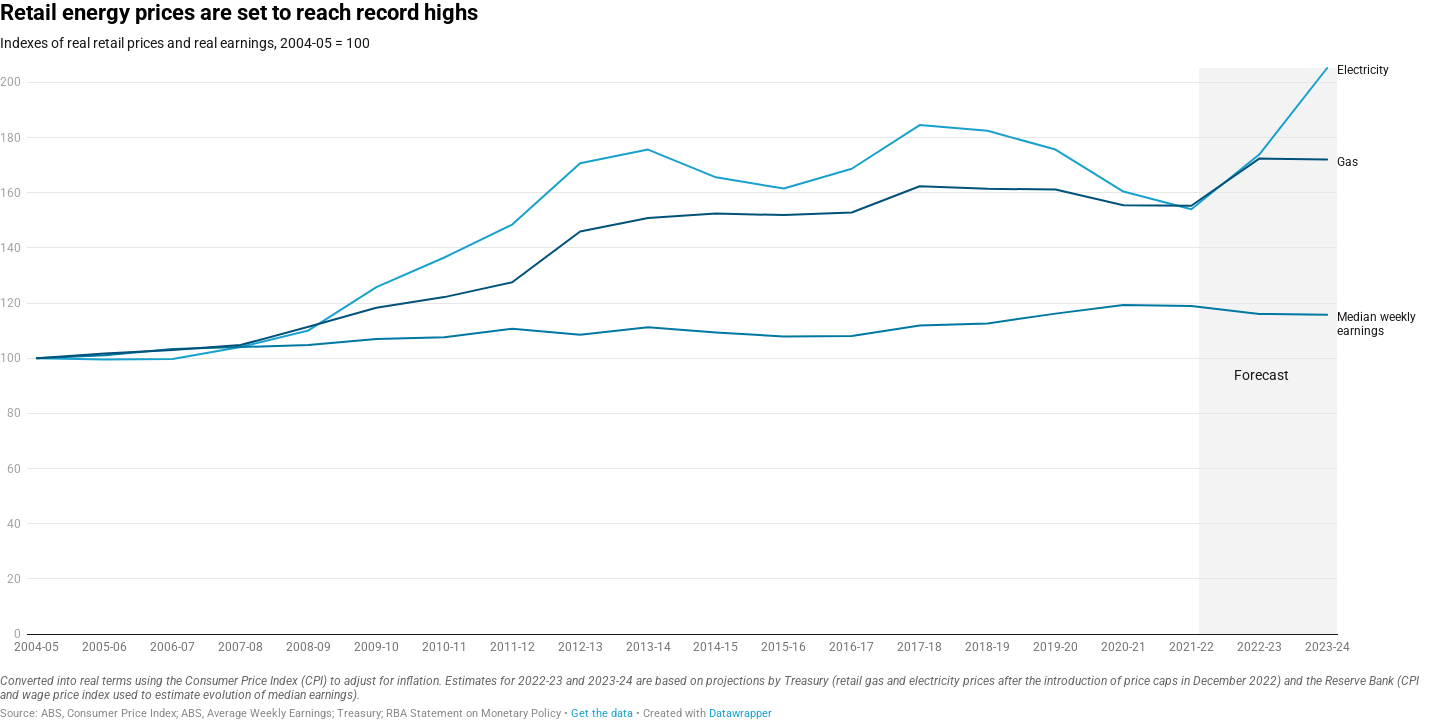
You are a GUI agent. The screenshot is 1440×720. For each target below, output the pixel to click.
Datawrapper (740, 713)
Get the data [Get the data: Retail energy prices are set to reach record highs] (602, 713)
